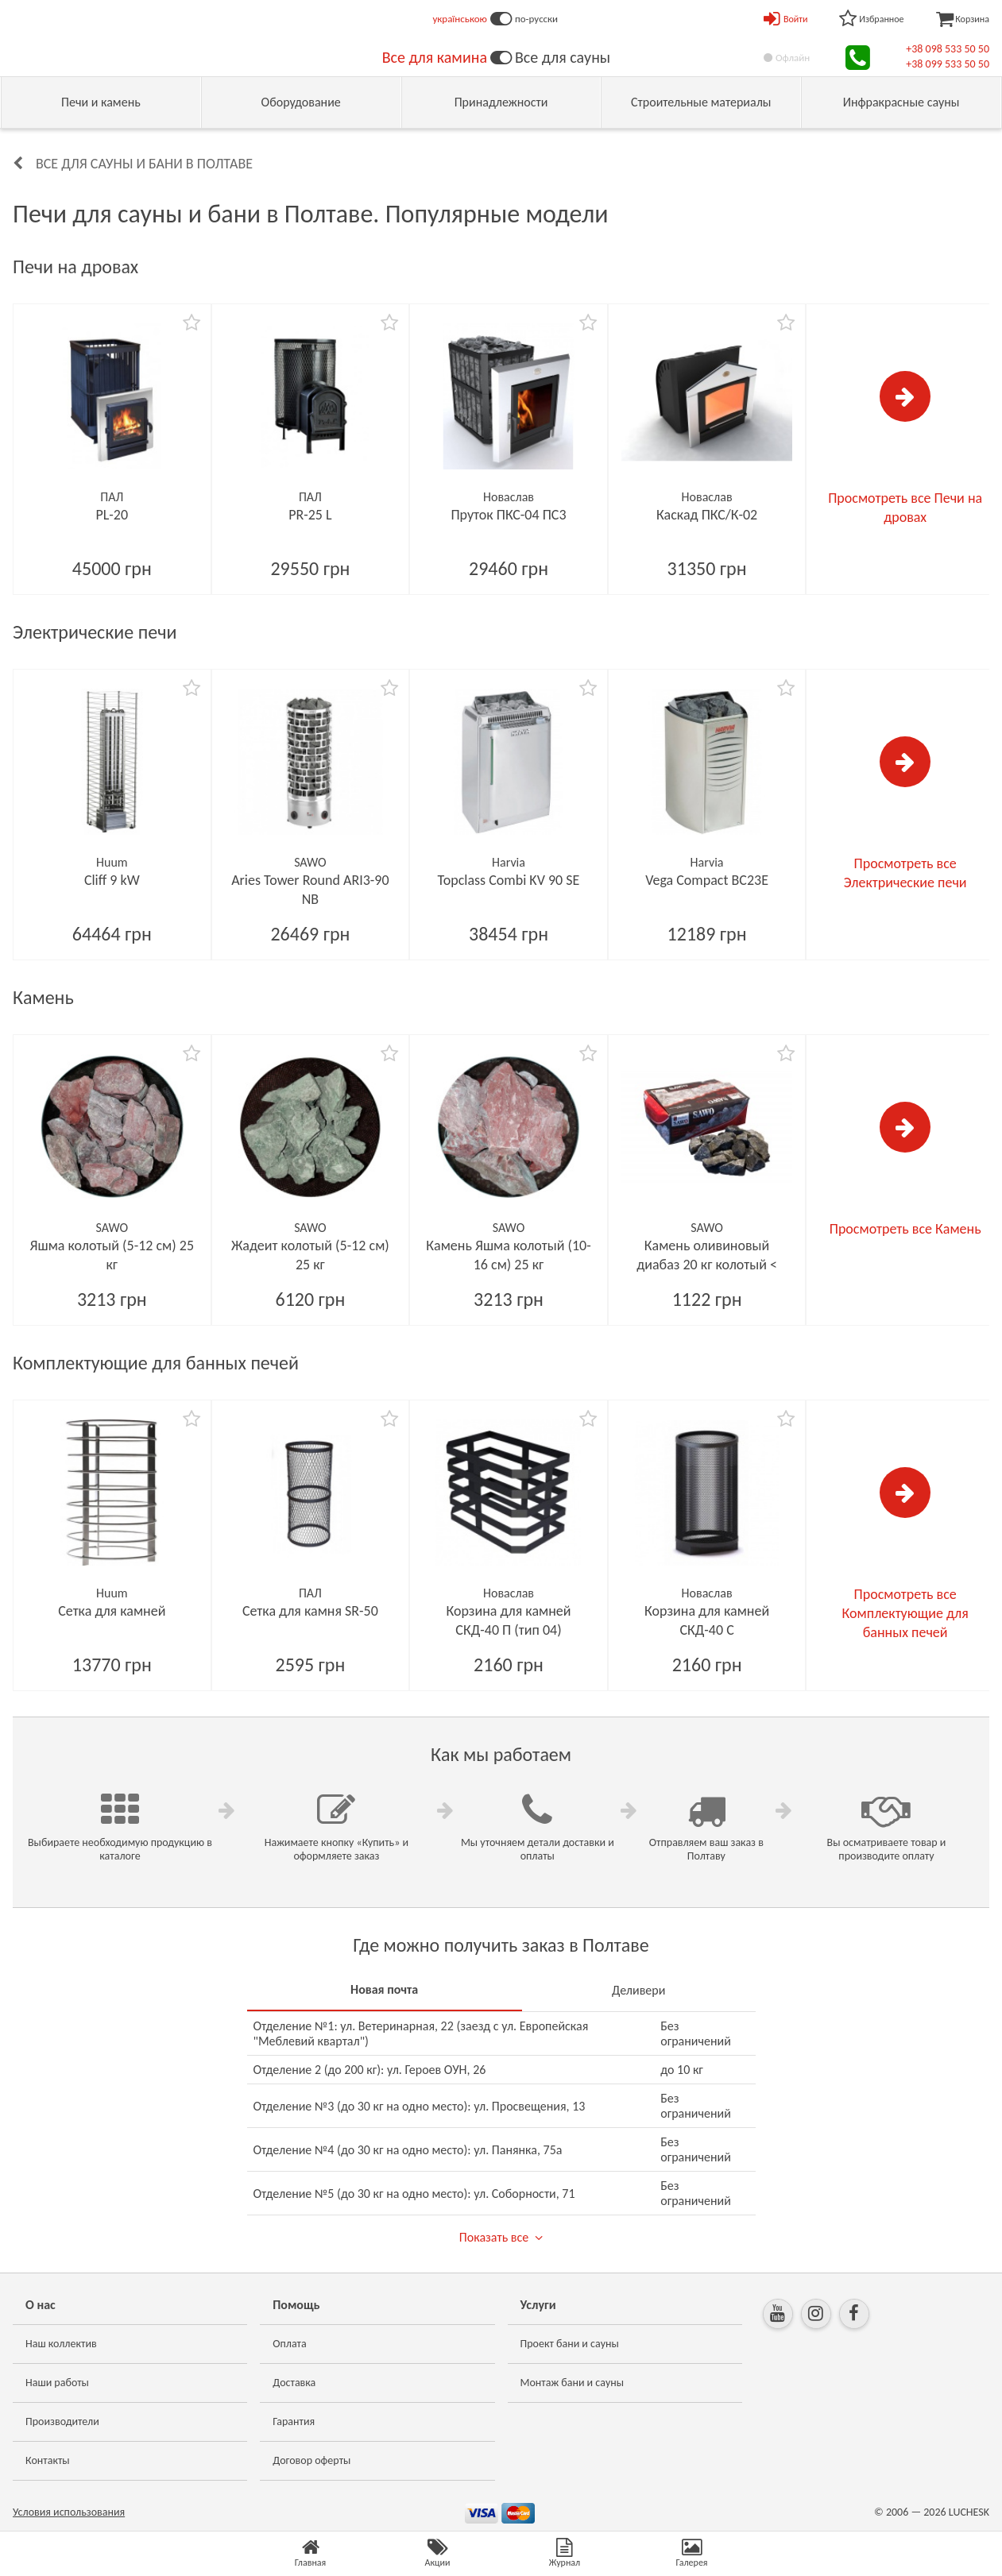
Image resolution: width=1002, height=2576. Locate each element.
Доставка (294, 2382)
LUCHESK (969, 2512)
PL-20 (111, 514)
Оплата (290, 2343)
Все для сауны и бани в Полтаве (144, 163)
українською (459, 19)
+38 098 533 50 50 (947, 49)
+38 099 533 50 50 (947, 64)
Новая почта (384, 1989)
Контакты (47, 2460)
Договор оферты (311, 2460)
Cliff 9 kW (112, 880)
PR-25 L (309, 514)
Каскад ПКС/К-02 (706, 514)
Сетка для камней (111, 1611)
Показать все (493, 2237)
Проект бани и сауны (569, 2343)
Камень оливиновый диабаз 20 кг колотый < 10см (706, 1264)
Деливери (638, 1990)
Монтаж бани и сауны (572, 2382)
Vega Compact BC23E (706, 880)
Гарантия (294, 2421)
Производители (62, 2421)
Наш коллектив (61, 2343)
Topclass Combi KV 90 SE (509, 880)
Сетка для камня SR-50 (310, 1611)
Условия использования (69, 2512)
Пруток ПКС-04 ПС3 (508, 514)
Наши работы (57, 2382)
